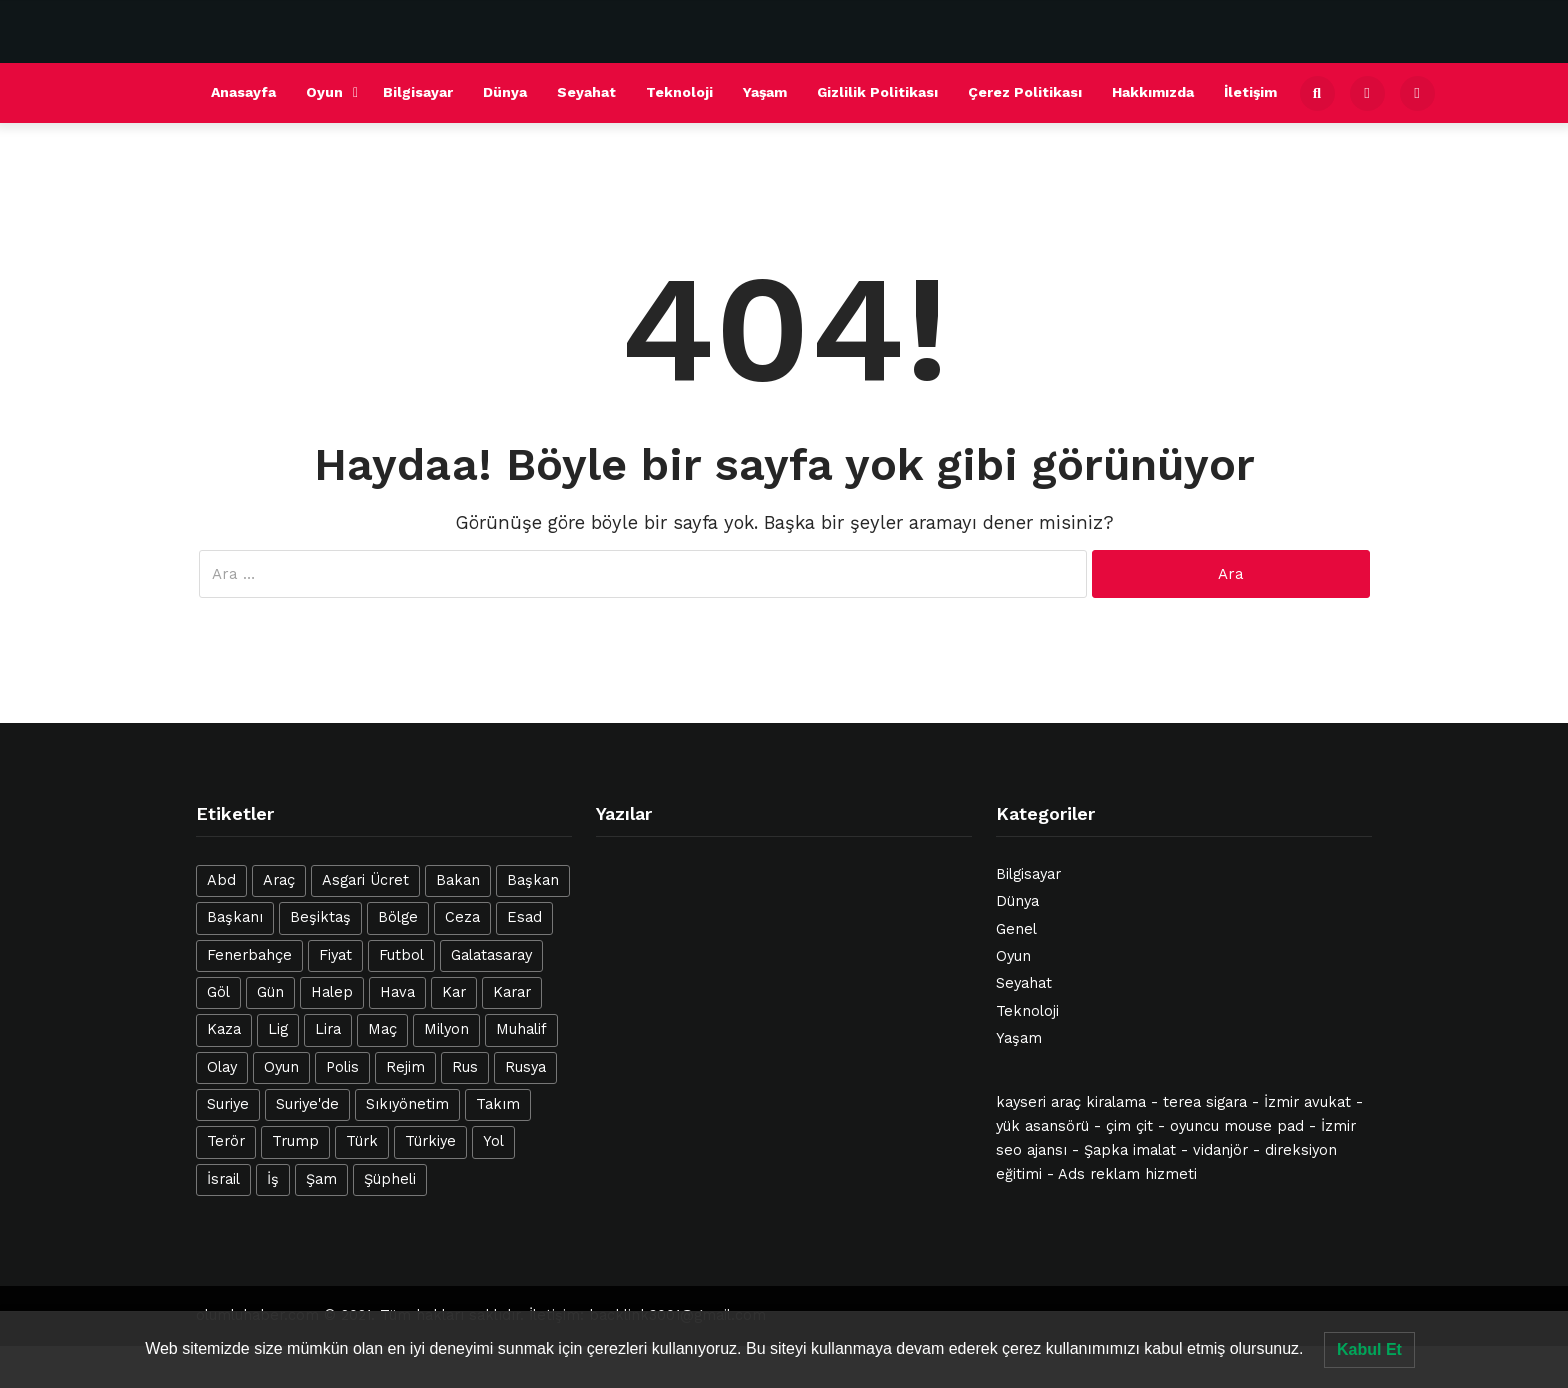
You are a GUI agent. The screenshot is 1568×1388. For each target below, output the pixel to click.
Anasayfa (243, 92)
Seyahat (586, 92)
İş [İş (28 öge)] (273, 1179)
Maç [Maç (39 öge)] (382, 1029)
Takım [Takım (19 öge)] (498, 1104)
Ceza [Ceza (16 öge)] (462, 917)
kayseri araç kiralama (1071, 1102)
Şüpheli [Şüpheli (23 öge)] (390, 1179)
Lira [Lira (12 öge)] (328, 1029)
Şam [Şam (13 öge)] (321, 1179)
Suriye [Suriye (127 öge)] (228, 1104)
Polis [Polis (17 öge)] (342, 1067)
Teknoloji (679, 92)
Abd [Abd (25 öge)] (221, 880)
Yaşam (765, 92)
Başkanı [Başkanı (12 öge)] (235, 917)
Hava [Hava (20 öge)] (397, 992)
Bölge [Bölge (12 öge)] (398, 917)
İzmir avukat (1307, 1102)
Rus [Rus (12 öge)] (465, 1067)
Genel (1016, 929)
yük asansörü (1042, 1126)
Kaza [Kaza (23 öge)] (224, 1029)
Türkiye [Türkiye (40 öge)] (430, 1141)
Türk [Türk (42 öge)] (362, 1141)
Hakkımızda (1153, 92)
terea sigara (1205, 1102)
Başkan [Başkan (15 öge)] (533, 880)
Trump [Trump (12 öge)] (295, 1141)
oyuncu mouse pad (1237, 1126)
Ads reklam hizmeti (1127, 1174)
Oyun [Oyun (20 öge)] (281, 1067)
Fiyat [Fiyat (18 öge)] (335, 955)
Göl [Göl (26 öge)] (218, 992)
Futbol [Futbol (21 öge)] (401, 955)
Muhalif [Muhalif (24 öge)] (521, 1029)
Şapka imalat (1130, 1150)
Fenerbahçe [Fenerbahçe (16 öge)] (249, 955)
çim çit (1129, 1126)
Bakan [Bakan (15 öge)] (458, 880)
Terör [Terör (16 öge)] (226, 1141)
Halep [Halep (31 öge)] (332, 992)
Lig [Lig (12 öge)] (278, 1029)
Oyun (324, 92)
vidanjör (1220, 1150)
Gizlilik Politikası (877, 92)
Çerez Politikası (1025, 92)
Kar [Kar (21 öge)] (454, 992)
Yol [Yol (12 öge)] (493, 1141)
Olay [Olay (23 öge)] (222, 1067)
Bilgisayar (418, 92)
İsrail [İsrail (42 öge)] (223, 1179)
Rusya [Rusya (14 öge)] (525, 1067)
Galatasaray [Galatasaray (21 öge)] (491, 955)
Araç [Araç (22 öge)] (279, 880)
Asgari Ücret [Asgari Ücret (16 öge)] (365, 880)
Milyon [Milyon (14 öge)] (446, 1029)
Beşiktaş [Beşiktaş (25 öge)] (320, 917)
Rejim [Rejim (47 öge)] (405, 1067)
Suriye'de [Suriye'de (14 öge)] (307, 1104)
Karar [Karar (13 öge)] (512, 992)
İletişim (1250, 92)
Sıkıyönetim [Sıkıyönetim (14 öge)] (407, 1104)
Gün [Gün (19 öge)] (270, 992)
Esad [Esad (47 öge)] (524, 917)
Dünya (505, 92)
